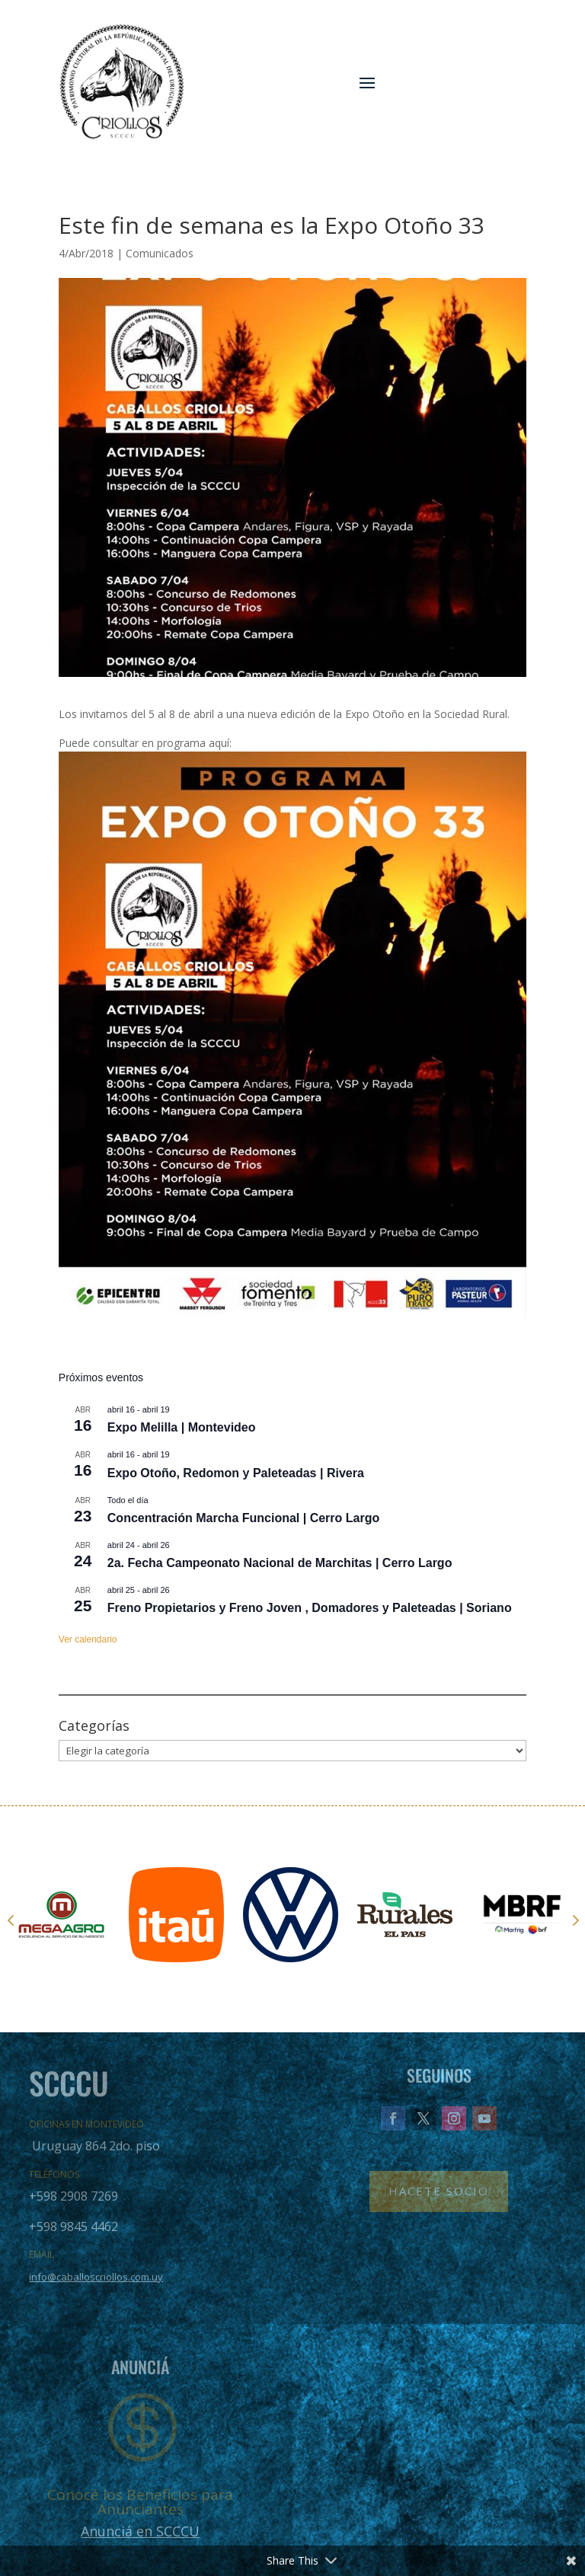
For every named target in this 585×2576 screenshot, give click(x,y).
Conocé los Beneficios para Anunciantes (140, 2502)
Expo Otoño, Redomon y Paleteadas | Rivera (235, 1473)
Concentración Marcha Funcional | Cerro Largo (243, 1517)
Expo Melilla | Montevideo (181, 1427)
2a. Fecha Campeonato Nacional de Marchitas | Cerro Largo (279, 1562)
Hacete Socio (438, 2190)
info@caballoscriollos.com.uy (96, 2277)
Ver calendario (88, 1639)
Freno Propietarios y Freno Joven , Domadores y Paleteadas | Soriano (309, 1607)
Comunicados (159, 253)
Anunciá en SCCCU (140, 2531)
